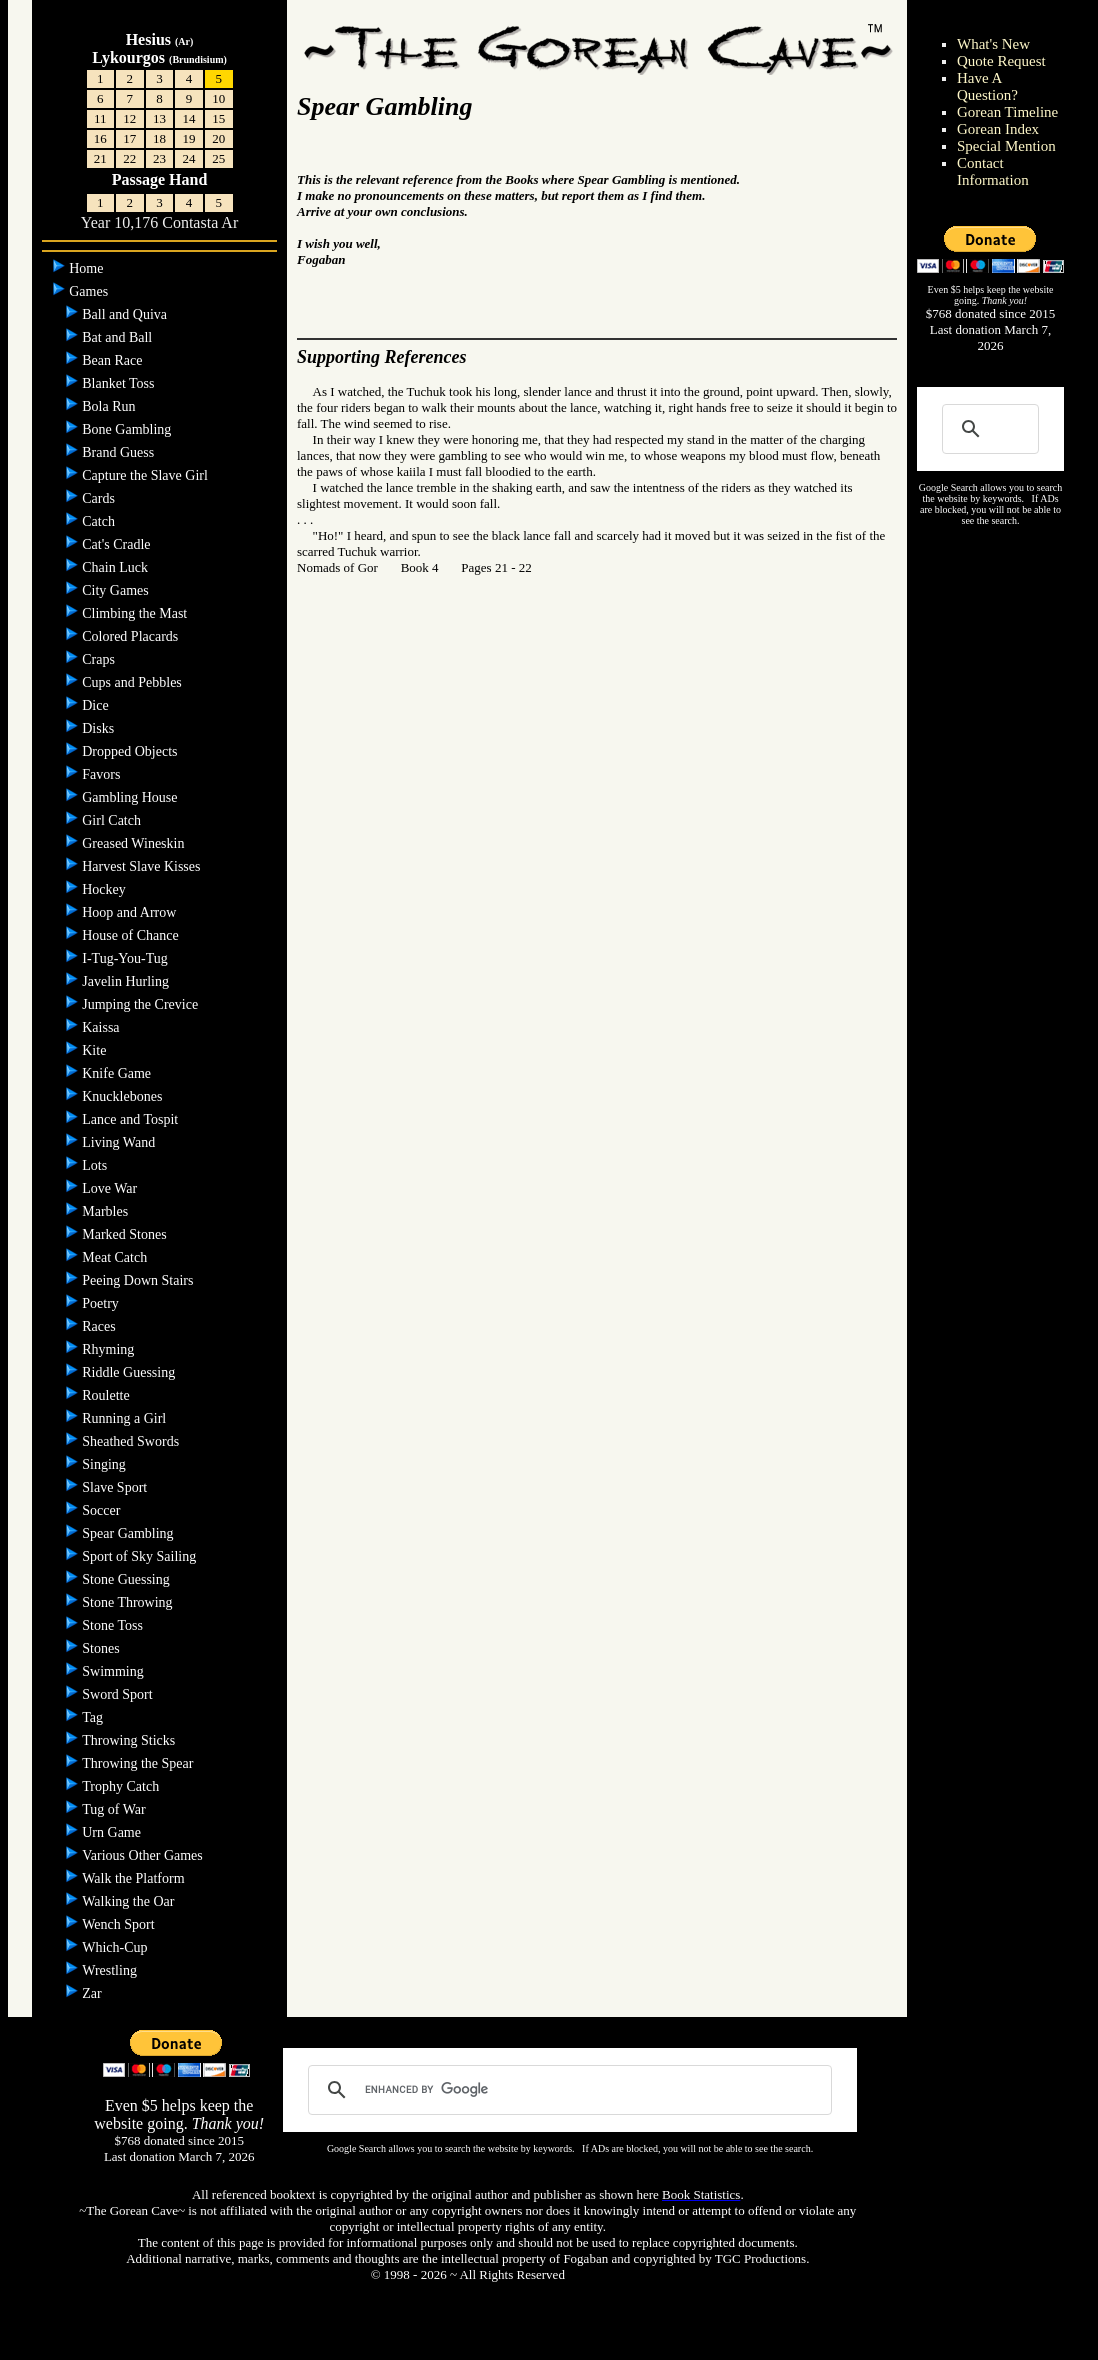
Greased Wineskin (135, 843)
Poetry (102, 1303)
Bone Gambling (128, 429)
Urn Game (113, 1832)
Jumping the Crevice (141, 1004)
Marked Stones (126, 1234)
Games (90, 291)
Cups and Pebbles (133, 682)
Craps (100, 659)
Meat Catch (116, 1257)
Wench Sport (120, 1924)
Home (88, 268)
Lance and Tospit (131, 1119)
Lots (96, 1165)
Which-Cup (116, 1947)
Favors (103, 774)
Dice (97, 705)
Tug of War (115, 1809)
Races (100, 1326)
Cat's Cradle (118, 544)
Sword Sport (119, 1694)
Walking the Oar (130, 1901)
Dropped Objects (131, 751)
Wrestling (111, 1970)
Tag (94, 1717)
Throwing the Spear (139, 1763)
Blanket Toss (120, 383)
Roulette (107, 1395)
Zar (93, 1993)
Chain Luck (116, 567)
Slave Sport (116, 1487)
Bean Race (114, 360)
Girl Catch (113, 820)
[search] (566, 2090)
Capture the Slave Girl (146, 475)
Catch (100, 521)
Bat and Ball (119, 337)
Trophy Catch (122, 1786)
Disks (99, 728)
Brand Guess (119, 452)
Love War (111, 1188)
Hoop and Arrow (131, 912)
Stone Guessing (127, 1579)
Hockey (105, 889)
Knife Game (118, 1073)
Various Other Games (144, 1855)
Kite (96, 1050)
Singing (105, 1464)
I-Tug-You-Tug (126, 958)
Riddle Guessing (130, 1372)
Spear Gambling (129, 1533)
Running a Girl (126, 1418)
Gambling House (131, 797)
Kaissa (102, 1027)
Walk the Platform (135, 1878)
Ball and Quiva (126, 314)
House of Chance (132, 935)
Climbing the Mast (136, 613)
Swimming (114, 1671)
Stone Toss (114, 1625)
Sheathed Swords (132, 1441)
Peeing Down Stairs (139, 1280)
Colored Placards (132, 636)
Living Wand (120, 1142)
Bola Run (110, 406)
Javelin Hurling (127, 981)
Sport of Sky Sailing (140, 1556)
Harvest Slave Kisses (143, 866)
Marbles (106, 1211)
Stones (102, 1648)
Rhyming (110, 1349)
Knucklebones (124, 1096)
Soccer (103, 1510)
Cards (100, 498)
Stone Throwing (129, 1602)
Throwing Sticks (130, 1740)
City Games (117, 590)
